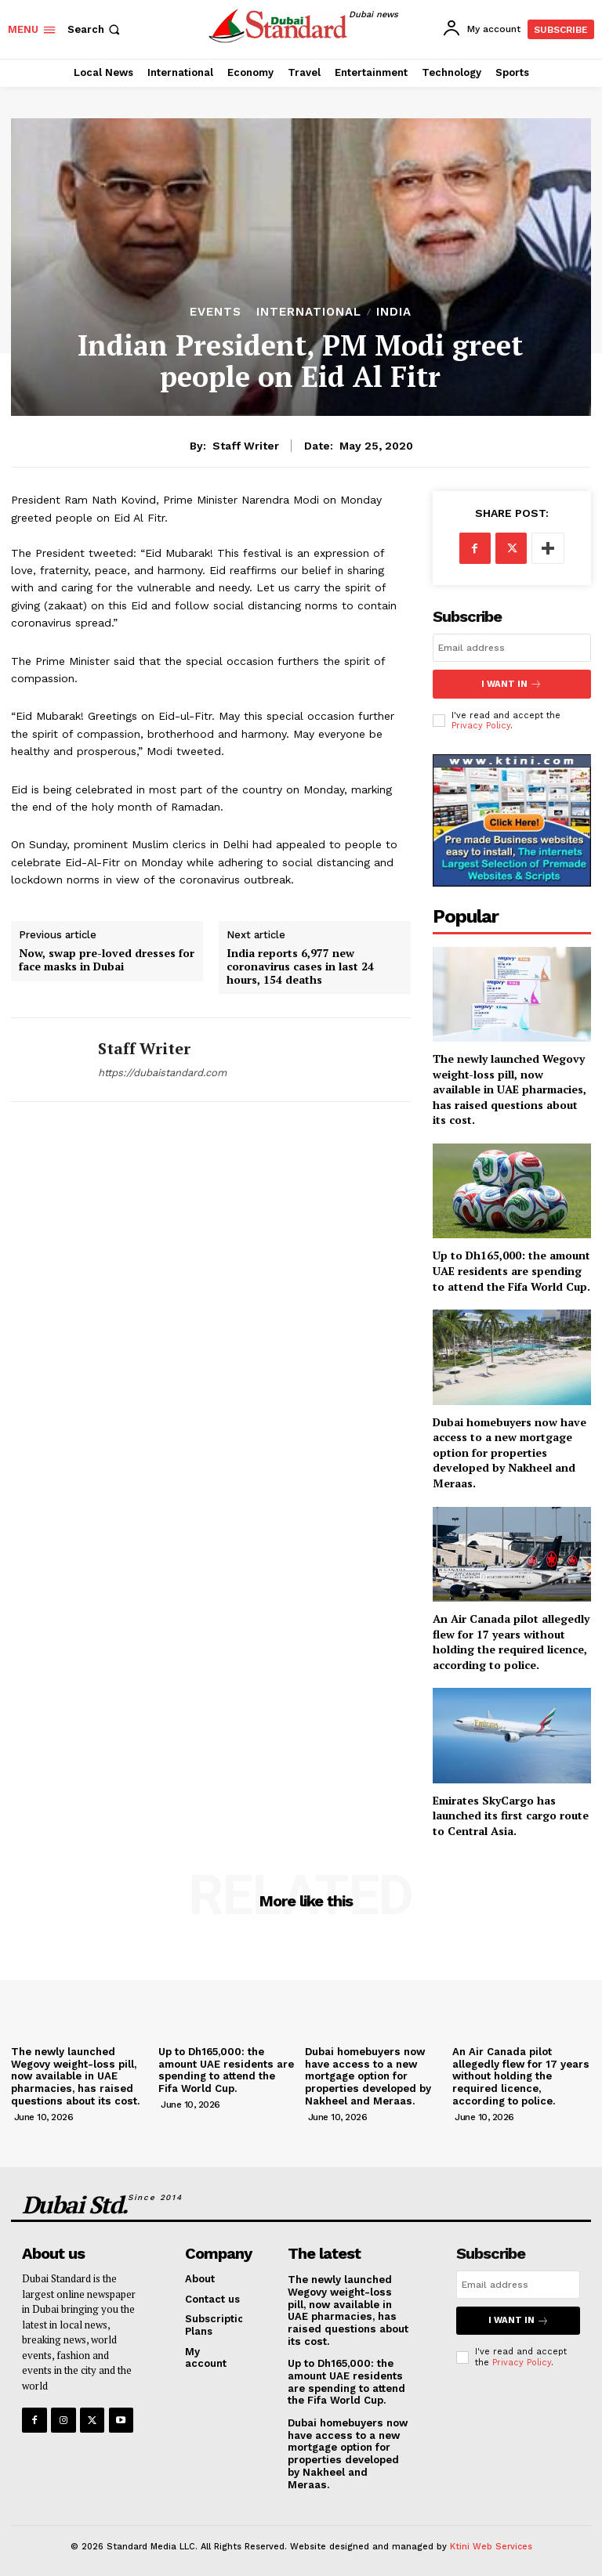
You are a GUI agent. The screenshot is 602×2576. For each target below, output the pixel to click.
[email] (512, 648)
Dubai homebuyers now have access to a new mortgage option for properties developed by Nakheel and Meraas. (509, 1451)
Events (215, 312)
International (308, 312)
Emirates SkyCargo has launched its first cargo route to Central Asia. (511, 1814)
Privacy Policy (481, 724)
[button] (95, 29)
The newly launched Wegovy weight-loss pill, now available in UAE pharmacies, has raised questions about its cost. (509, 1088)
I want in (512, 683)
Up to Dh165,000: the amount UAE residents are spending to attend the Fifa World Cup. (511, 1269)
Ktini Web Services (491, 2543)
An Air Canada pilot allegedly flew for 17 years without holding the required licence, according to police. (511, 1640)
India (394, 312)
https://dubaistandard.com (162, 1072)
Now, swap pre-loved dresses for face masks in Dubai (106, 960)
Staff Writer (245, 445)
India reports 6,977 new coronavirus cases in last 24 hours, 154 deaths (300, 966)
